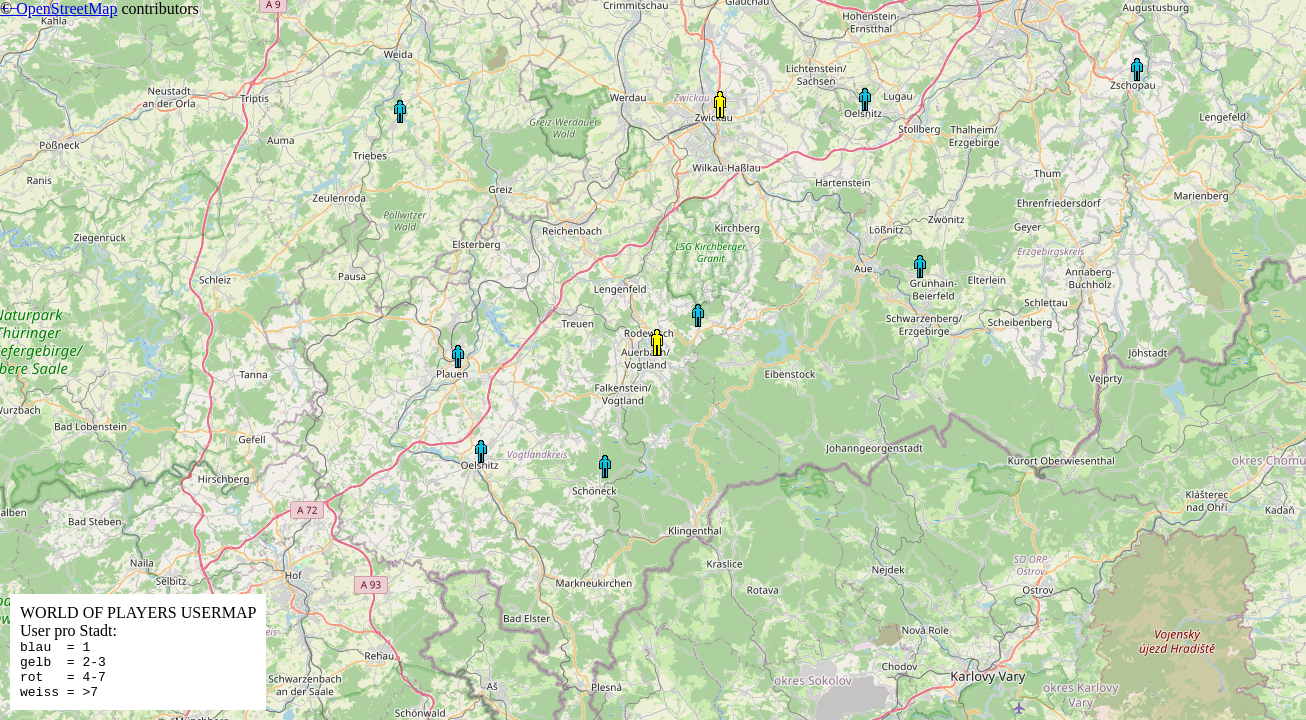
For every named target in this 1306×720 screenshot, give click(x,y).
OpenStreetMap (66, 8)
